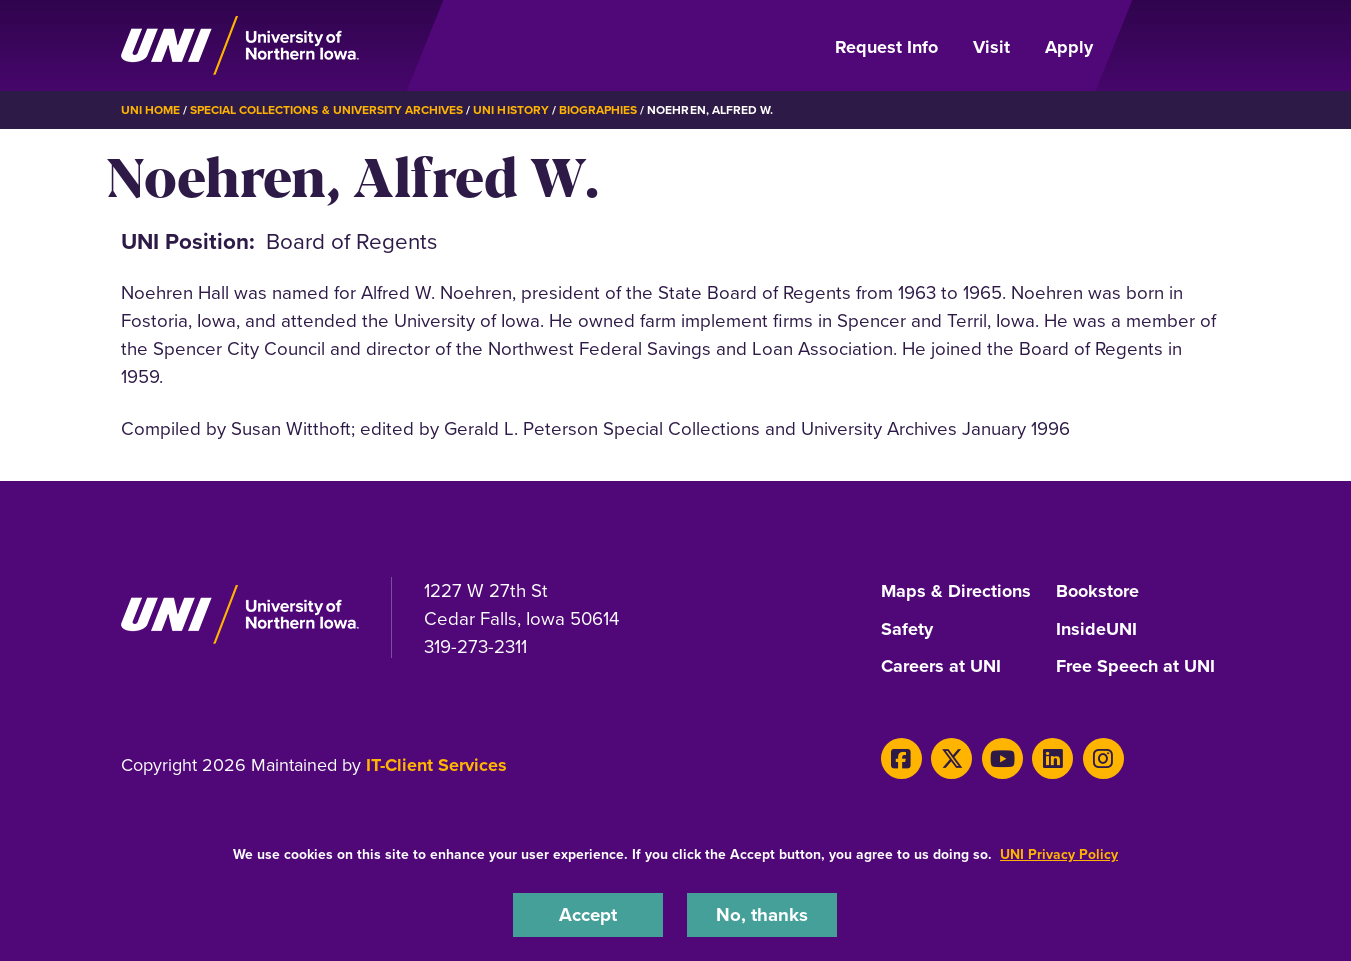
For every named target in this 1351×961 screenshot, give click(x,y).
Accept (588, 914)
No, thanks (762, 914)
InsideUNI (1096, 630)
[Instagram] (1103, 758)
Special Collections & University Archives (326, 110)
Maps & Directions (956, 592)
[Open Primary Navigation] (1173, 46)
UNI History (510, 110)
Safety (907, 630)
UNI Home (150, 110)
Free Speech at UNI (1135, 667)
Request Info (886, 47)
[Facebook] (901, 758)
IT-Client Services (436, 765)
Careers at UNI (941, 667)
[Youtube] (1002, 758)
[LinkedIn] (1052, 758)
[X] (951, 758)
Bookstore (1097, 592)
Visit (991, 47)
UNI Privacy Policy (1059, 854)
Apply (1069, 47)
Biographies (598, 110)
